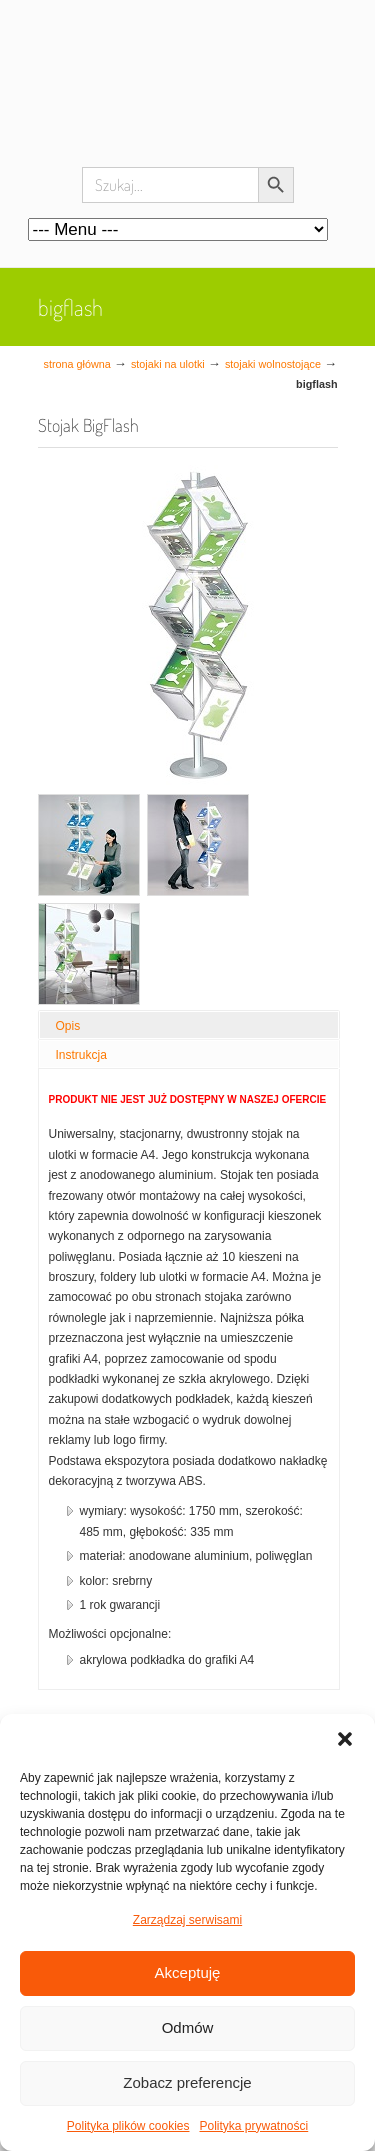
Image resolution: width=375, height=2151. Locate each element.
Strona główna (77, 364)
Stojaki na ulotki (168, 364)
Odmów (188, 2027)
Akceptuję (188, 1972)
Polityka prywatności (254, 2126)
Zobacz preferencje (187, 2082)
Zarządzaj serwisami (187, 1920)
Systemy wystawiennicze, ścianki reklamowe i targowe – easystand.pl (188, 100)
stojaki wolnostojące (273, 364)
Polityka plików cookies (128, 2126)
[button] (345, 1739)
